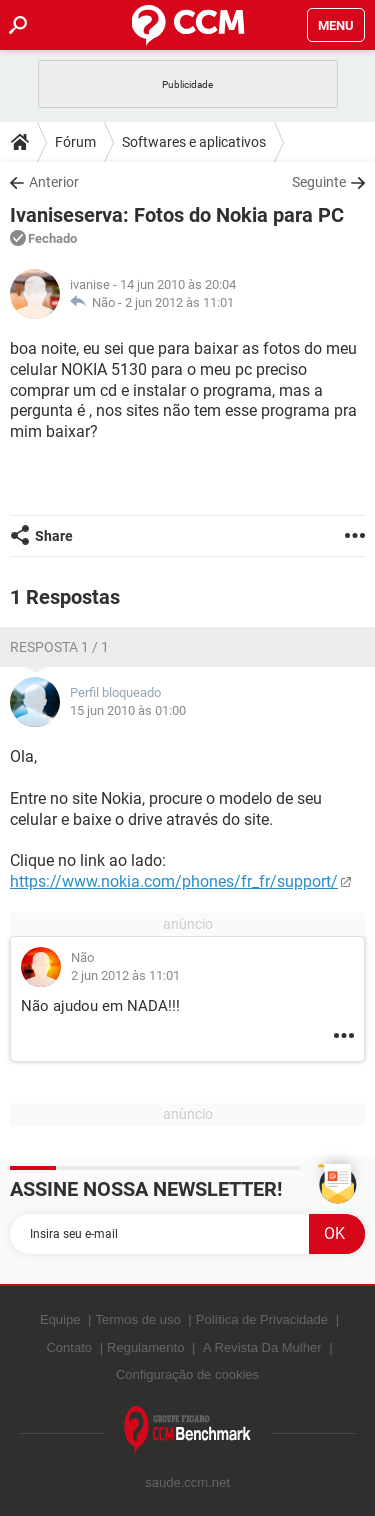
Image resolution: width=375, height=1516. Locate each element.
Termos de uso (137, 1319)
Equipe (60, 1319)
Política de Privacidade (262, 1319)
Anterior (54, 182)
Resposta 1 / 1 (59, 647)
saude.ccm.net (187, 1482)
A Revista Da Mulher (262, 1347)
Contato (69, 1347)
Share (54, 536)
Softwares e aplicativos (194, 142)
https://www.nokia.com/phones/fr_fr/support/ (174, 881)
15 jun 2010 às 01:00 (128, 710)
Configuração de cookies (187, 1374)
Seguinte (319, 182)
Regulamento (145, 1347)
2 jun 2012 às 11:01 (179, 302)
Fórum (75, 142)
